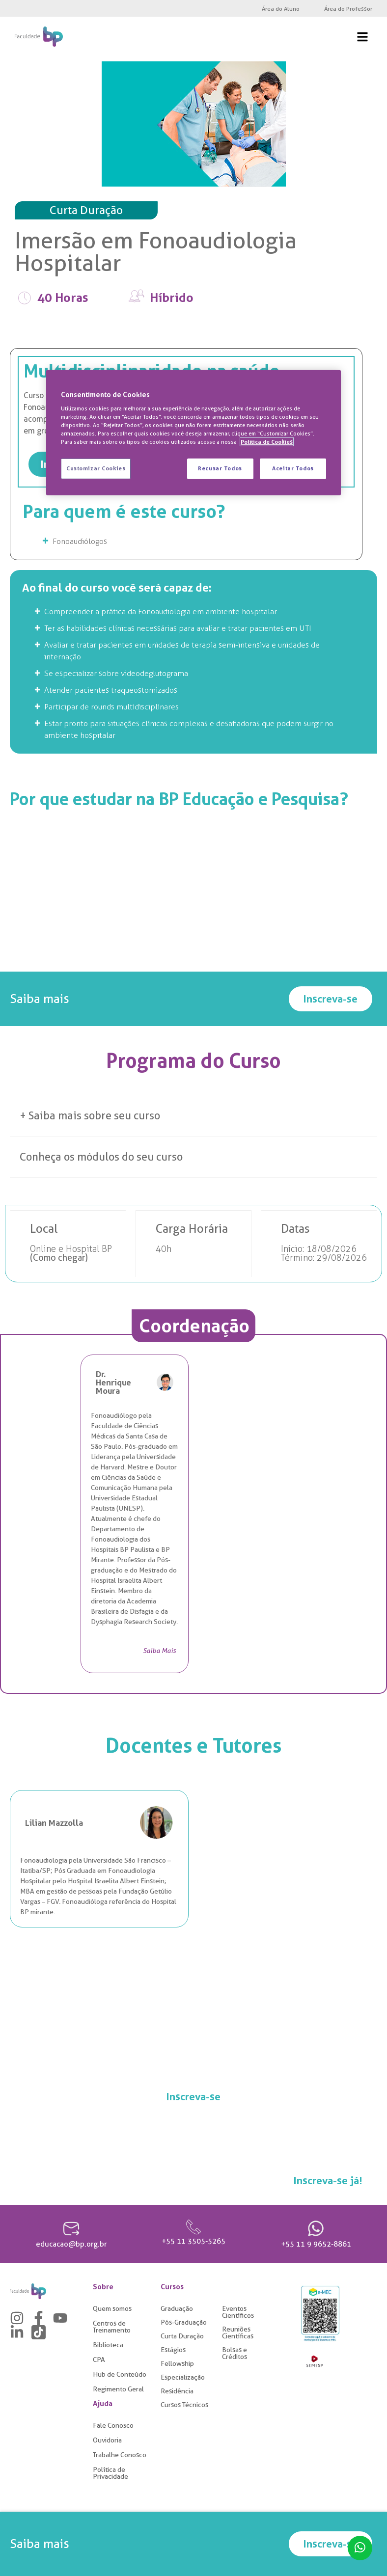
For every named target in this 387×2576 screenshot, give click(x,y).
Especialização (183, 2379)
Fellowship (177, 2365)
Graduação (177, 2310)
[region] (193, 433)
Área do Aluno (281, 8)
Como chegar (59, 1258)
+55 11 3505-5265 (193, 2242)
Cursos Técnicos (184, 2406)
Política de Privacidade (110, 2474)
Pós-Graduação (184, 2324)
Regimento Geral (118, 2390)
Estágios (173, 2351)
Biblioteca (108, 2346)
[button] (193, 1116)
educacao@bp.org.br (71, 2245)
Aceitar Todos (292, 468)
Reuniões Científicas (237, 2334)
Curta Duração (182, 2337)
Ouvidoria (107, 2441)
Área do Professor (348, 8)
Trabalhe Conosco (119, 2456)
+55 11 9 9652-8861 (316, 2245)
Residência (177, 2392)
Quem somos (112, 2310)
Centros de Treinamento (112, 2328)
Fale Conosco (113, 2427)
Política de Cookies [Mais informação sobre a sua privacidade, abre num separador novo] (267, 441)
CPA (99, 2361)
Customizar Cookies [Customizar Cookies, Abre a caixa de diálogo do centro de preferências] (95, 468)
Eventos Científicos (238, 2313)
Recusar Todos (219, 468)
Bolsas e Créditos (234, 2354)
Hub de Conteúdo (119, 2376)
